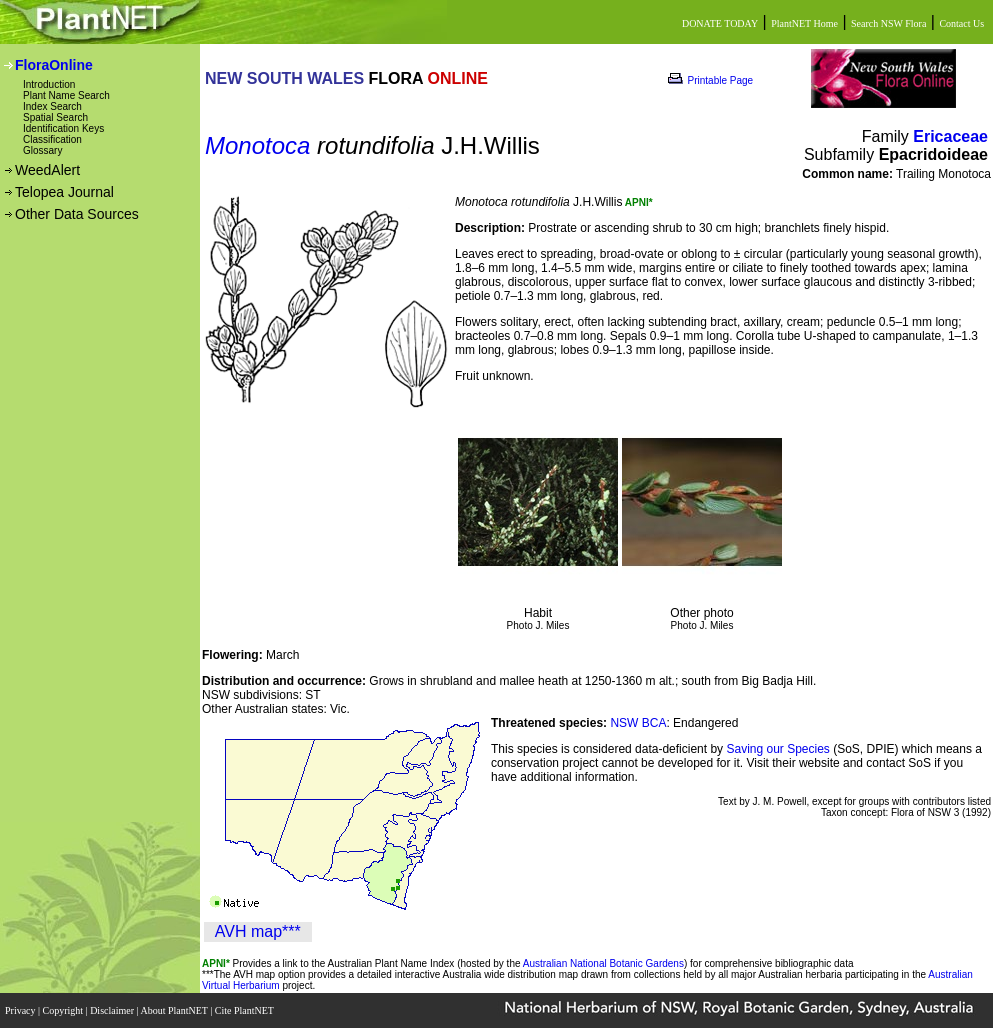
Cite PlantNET (245, 1010)
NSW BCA (638, 723)
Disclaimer (113, 1010)
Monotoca (257, 145)
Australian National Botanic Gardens (603, 963)
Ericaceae (950, 136)
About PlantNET (175, 1010)
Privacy (21, 1010)
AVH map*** (258, 931)
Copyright (64, 1010)
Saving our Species (779, 749)
